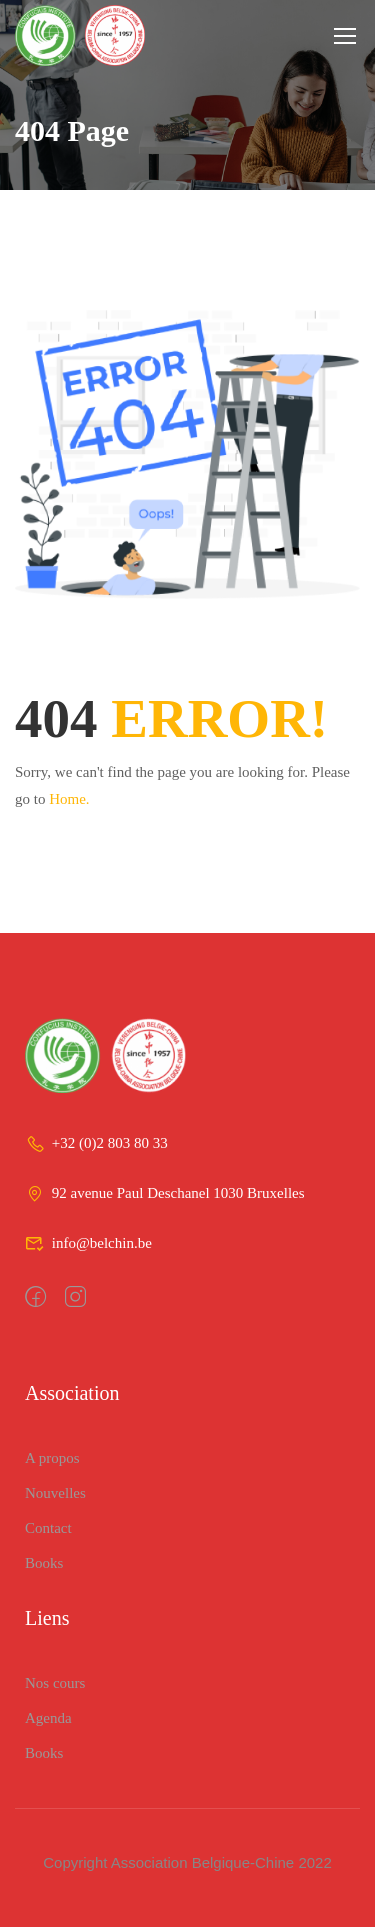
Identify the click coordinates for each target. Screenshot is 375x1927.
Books (44, 1563)
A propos (52, 1458)
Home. (69, 799)
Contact (48, 1528)
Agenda (48, 1718)
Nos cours (55, 1683)
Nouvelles (55, 1493)
